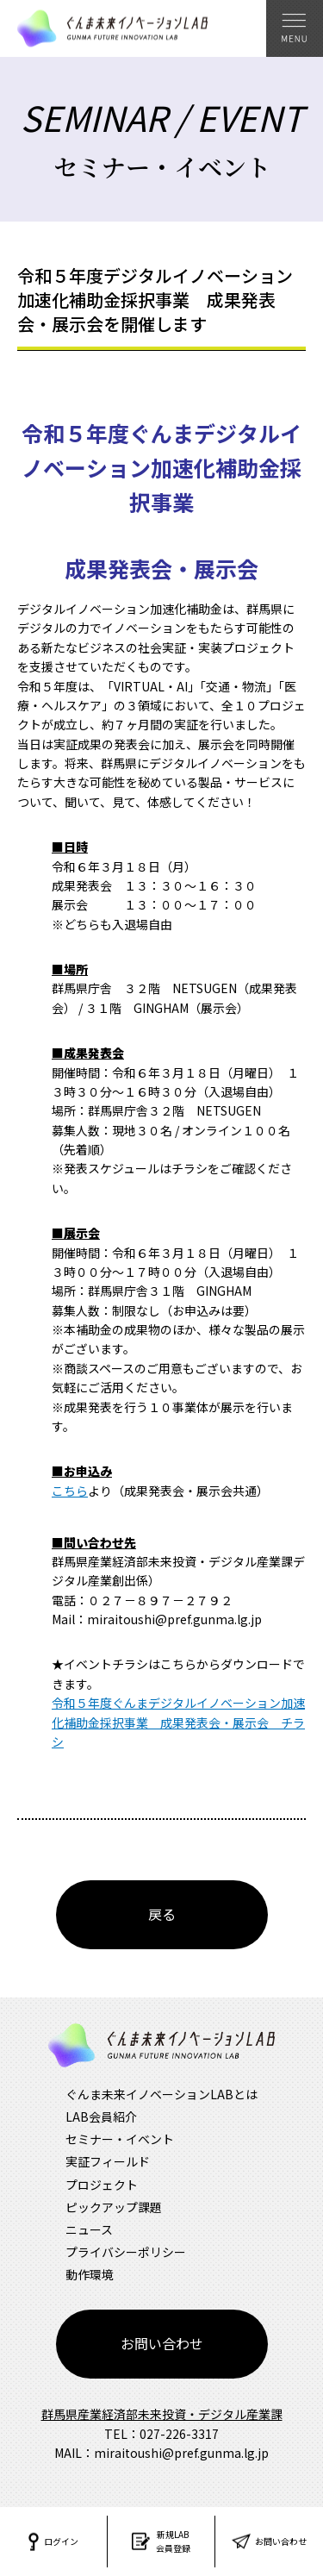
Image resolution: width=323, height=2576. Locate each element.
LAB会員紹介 (101, 2116)
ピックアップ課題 (113, 2207)
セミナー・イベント (119, 2139)
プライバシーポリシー (125, 2251)
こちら (70, 1490)
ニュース (89, 2229)
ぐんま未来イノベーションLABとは (161, 2094)
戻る (162, 1914)
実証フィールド (107, 2161)
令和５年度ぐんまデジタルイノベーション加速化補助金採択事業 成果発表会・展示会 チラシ (178, 1722)
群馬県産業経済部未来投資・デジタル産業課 (162, 2414)
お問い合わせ (162, 2343)
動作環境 (89, 2274)
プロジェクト (101, 2184)
